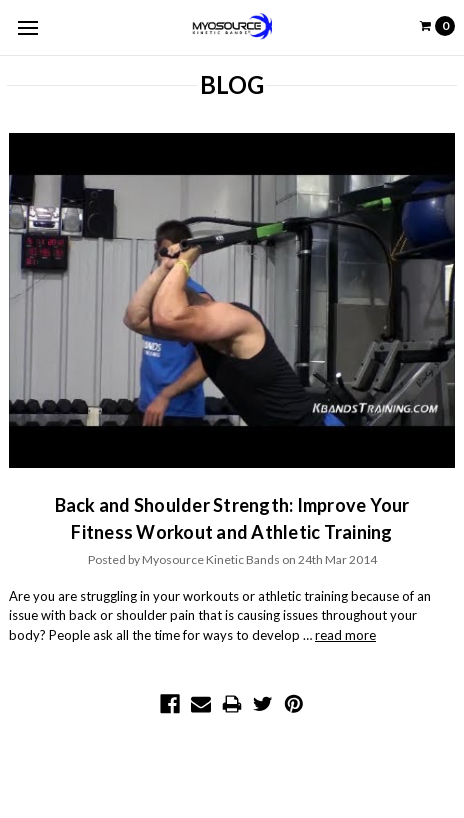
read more (345, 635)
